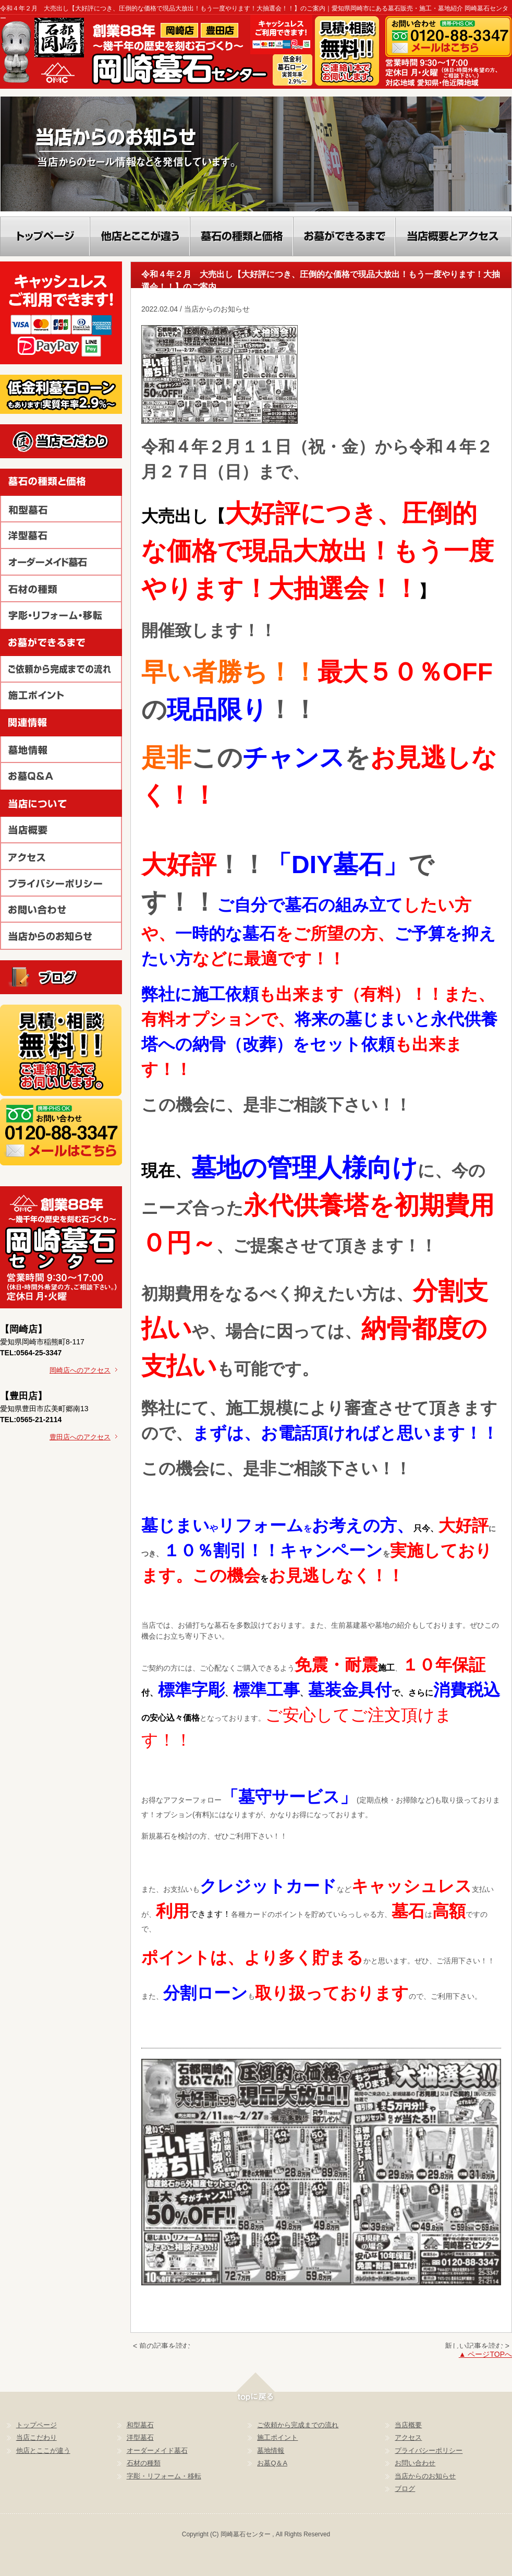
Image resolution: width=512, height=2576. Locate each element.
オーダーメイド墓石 (157, 2450)
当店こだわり (36, 2437)
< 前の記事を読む (161, 2345)
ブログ (405, 2488)
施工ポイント (277, 2437)
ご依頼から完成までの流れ (297, 2425)
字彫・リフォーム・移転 (164, 2476)
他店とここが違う (43, 2450)
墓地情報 (270, 2450)
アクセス (408, 2437)
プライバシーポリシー (428, 2450)
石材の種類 (144, 2463)
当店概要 (408, 2425)
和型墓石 (140, 2425)
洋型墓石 (140, 2437)
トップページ (36, 2425)
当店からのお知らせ (425, 2476)
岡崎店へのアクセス (83, 1370)
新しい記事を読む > (477, 2345)
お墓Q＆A (272, 2463)
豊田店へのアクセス (83, 1437)
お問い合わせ (415, 2463)
